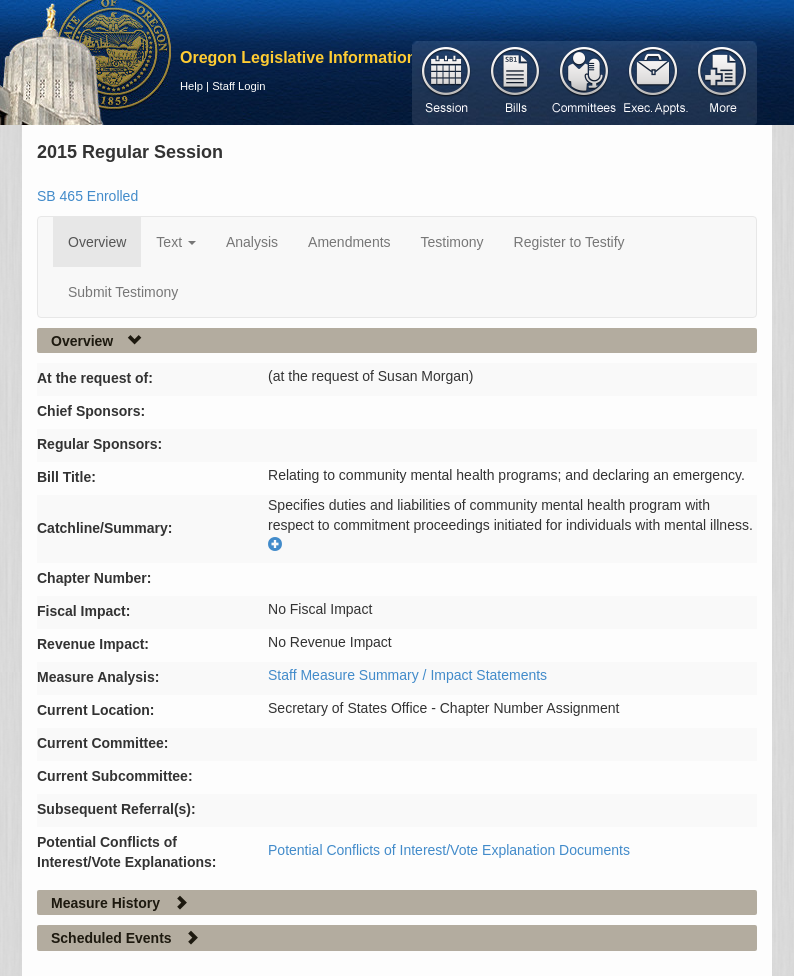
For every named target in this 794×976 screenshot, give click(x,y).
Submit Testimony (123, 292)
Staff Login (238, 86)
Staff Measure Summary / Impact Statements (407, 675)
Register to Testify (569, 242)
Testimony (452, 242)
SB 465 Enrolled (87, 196)
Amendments (349, 242)
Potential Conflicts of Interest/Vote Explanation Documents (449, 850)
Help (191, 86)
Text (176, 242)
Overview (97, 242)
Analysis (252, 242)
